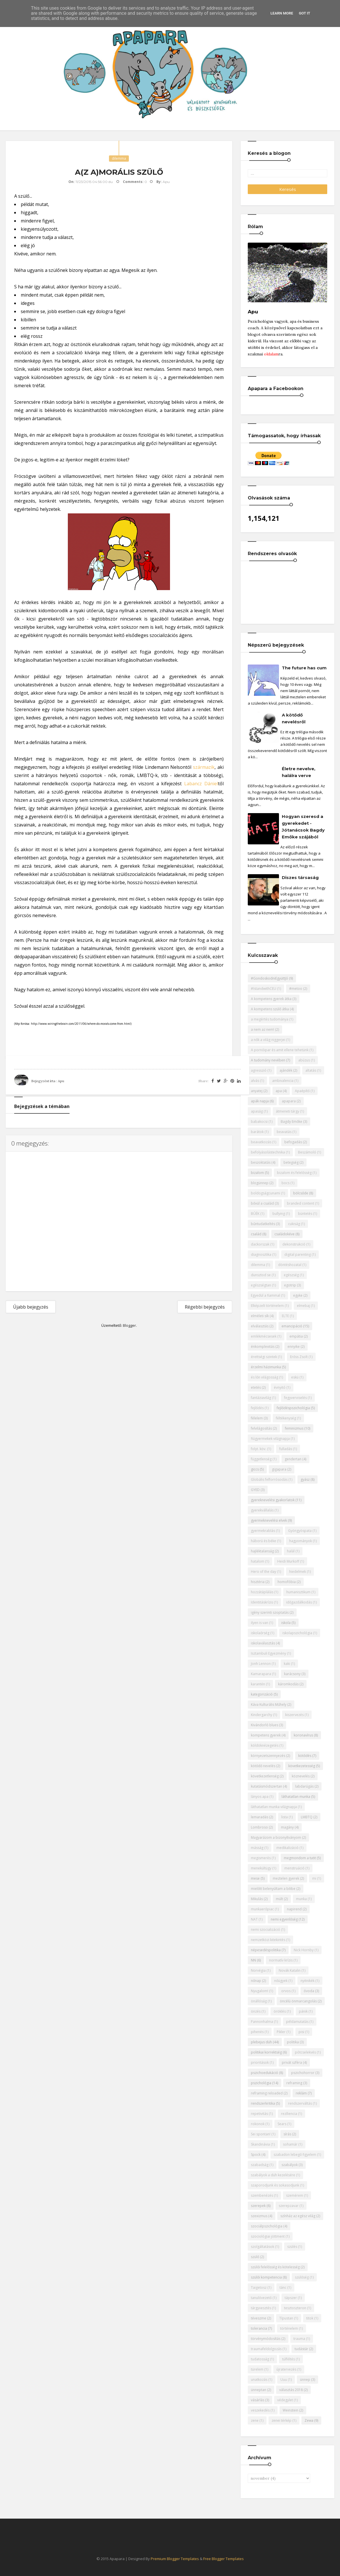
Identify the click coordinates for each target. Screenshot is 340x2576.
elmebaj (303, 1305)
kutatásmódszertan (266, 1786)
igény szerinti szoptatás (270, 1612)
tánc (283, 2287)
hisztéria (258, 1581)
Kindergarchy (261, 1714)
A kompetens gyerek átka (271, 998)
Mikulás (257, 1898)
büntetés (305, 1213)
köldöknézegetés (264, 1745)
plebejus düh (261, 2042)
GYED (255, 1489)
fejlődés (257, 1407)
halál (291, 1551)
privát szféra (292, 2062)
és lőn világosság (264, 1377)
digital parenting (297, 1254)
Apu (61, 1081)
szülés (292, 2246)
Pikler (281, 2031)
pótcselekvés (305, 2052)
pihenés (257, 2031)
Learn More (281, 13)
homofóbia (287, 1581)
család (256, 1234)
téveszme (258, 2318)
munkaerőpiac (262, 1909)
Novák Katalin (290, 1970)
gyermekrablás (263, 1530)
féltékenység (286, 1418)
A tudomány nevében (268, 1060)
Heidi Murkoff (288, 1561)
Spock (256, 2154)
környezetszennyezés (268, 1755)
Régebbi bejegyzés (205, 1307)
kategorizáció (262, 1694)
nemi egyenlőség (284, 1919)
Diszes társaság (300, 877)
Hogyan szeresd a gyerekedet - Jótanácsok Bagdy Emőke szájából (303, 827)
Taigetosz (258, 2287)
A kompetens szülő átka (270, 1009)
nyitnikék (307, 1980)
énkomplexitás (262, 1346)
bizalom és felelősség (294, 1172)
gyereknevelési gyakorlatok (273, 1500)
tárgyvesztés (261, 2308)
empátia (296, 1336)
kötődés (304, 1755)
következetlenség (265, 1776)
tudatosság (260, 2359)
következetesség (301, 1765)
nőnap (256, 1980)
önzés (256, 2011)
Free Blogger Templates (223, 2558)
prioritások (260, 2062)
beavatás (284, 1131)
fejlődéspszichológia (293, 1407)
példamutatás (297, 2021)
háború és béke (263, 1540)
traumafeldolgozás (266, 2348)
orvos (286, 1990)
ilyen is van (259, 1622)
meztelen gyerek (286, 1878)
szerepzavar (289, 2205)
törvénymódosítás (265, 2338)
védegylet (285, 2400)
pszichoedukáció (264, 2072)
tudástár (301, 2348)
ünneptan (258, 2389)
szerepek (258, 2205)
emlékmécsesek (263, 1336)
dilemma (119, 158)
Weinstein (290, 2410)
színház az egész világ (297, 2215)
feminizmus (294, 1428)
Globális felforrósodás (269, 1479)
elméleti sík (260, 1315)
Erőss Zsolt (299, 1356)
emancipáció (292, 1326)
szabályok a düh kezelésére (273, 2175)
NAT (254, 1919)
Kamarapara (261, 1673)
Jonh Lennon (261, 1663)
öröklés (280, 2011)
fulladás (285, 1448)
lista (284, 1817)
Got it (304, 13)
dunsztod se (261, 1275)
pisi (301, 2031)
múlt (279, 1898)
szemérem (294, 2195)
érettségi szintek (264, 1356)
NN (253, 1960)
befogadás (293, 1142)
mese (255, 1878)
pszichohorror (302, 2072)
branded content (300, 1203)
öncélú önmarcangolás (298, 2001)
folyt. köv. (258, 1448)
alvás (255, 1080)
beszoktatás (260, 1162)
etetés (256, 1387)
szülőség (302, 2277)
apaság (257, 1111)
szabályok (290, 2164)
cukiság (294, 1223)
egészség (291, 1275)
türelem (257, 2369)
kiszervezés (294, 1714)
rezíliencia (289, 2113)
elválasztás (259, 1326)
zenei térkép (281, 2420)
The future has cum (304, 667)
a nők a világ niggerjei (268, 1039)
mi (314, 1878)
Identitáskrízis (262, 1602)
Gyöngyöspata (300, 1530)
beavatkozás (261, 1142)
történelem (289, 2328)
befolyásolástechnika (268, 1152)
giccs (255, 1469)
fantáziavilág (261, 1397)
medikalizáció (287, 1847)
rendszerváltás (300, 2103)
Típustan (286, 2318)
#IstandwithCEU (263, 988)
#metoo (295, 988)
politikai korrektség (266, 2052)
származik (204, 767)
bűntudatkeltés (263, 1223)
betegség (291, 1162)
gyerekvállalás (262, 1510)
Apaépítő (302, 1090)
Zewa (309, 2420)
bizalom (257, 1172)
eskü (295, 1377)
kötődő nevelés (263, 1765)
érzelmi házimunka (266, 1367)
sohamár (290, 2144)
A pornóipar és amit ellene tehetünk (279, 1050)
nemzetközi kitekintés (268, 1939)
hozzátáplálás (262, 1592)
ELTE (285, 1315)
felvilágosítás (261, 1428)
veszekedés (260, 2410)
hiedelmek (297, 1571)
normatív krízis (281, 1960)
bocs (285, 1182)
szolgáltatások (262, 2246)
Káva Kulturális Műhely (268, 1704)
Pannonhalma (262, 2021)
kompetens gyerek (266, 1735)
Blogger (129, 1325)
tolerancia (259, 2328)
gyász (305, 1479)
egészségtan (261, 1285)
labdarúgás (304, 1786)
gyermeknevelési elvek (269, 1520)
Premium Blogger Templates (175, 2558)
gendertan (293, 1459)
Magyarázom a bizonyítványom (276, 1837)
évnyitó (280, 1387)
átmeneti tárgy (287, 1111)
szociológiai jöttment (268, 2236)
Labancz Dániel (201, 783)
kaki (287, 1663)
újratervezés (286, 2369)
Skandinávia (260, 2144)
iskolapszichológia (297, 1632)
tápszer (291, 2297)
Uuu (283, 2379)
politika (293, 2042)
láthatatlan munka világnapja (274, 1806)
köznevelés (301, 1776)
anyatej (257, 1090)
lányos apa (259, 1796)
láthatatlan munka (296, 1796)
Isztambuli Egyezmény (268, 1653)
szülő (255, 2256)
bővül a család (262, 1203)
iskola (286, 1622)
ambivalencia (282, 1080)
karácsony (292, 1673)
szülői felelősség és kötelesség (275, 2267)
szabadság (259, 2164)
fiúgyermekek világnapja (270, 1438)
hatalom (257, 1561)
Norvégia (258, 1970)
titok (309, 2318)
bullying (278, 1213)
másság (257, 1847)
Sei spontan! (260, 2134)
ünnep (305, 2379)
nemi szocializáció (265, 1929)
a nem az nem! (262, 1029)
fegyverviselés (295, 1397)
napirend (294, 1909)
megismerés (261, 1858)
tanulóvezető (261, 2297)
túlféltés (288, 2359)
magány (287, 1827)
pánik (303, 2011)
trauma (299, 2338)
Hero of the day (263, 1571)
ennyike (293, 1346)
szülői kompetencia (266, 2277)
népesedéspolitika (266, 1950)
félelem (257, 1418)
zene (255, 2420)
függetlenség (261, 1459)
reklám (301, 2093)
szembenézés (262, 2195)
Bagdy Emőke (291, 1121)
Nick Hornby (304, 1950)
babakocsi (259, 1121)
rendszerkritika (263, 2103)
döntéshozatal (289, 1264)
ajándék (286, 1070)
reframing (294, 2083)
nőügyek (280, 1980)
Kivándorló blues (264, 1725)
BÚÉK (255, 1213)
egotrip (290, 1285)
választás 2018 (291, 2389)
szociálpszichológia (266, 2226)
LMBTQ (306, 1817)
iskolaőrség (260, 1632)
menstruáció (294, 1868)
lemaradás (259, 1817)
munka (301, 1898)
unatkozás (259, 2379)
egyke (298, 1295)
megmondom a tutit (300, 1858)
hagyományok (300, 1540)
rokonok (258, 2123)
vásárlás (257, 2400)
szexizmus (259, 2215)
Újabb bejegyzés (30, 1307)
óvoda (309, 1990)
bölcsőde (300, 1193)
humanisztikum (298, 1592)
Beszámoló (307, 1152)
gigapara (279, 1469)
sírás (287, 2134)
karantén (258, 1684)
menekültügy (261, 1868)
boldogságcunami (265, 1193)
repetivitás (259, 2113)
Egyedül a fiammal (265, 1295)
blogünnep (259, 1182)
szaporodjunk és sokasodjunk (275, 2185)
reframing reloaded (267, 2093)
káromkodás (288, 1684)
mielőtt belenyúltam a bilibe (273, 1888)
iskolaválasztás (263, 1643)
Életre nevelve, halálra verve (298, 772)
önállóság (259, 2001)
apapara (289, 1101)
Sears (282, 2123)
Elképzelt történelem (267, 1305)
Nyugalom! (259, 1990)
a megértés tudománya (269, 1019)
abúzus (304, 1060)
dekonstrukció (293, 1244)
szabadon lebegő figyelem (295, 2154)
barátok (257, 1131)
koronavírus (303, 1735)
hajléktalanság (262, 1551)
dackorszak (260, 1244)
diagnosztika (261, 1254)
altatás (310, 1070)
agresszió (258, 1070)
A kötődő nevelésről (293, 718)
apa (279, 1090)
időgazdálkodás (299, 1602)
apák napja (260, 1101)
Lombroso (259, 1827)
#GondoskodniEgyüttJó (269, 978)
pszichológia (261, 2083)
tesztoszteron (295, 2308)
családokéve (284, 1234)
